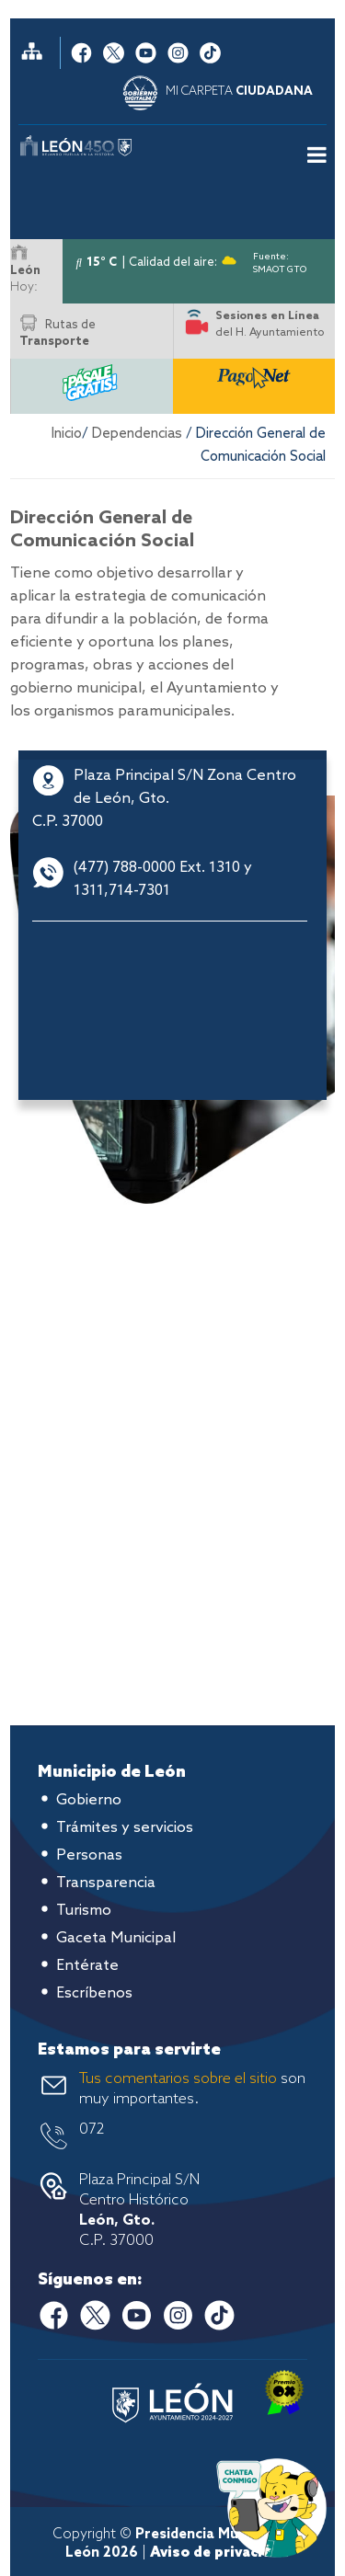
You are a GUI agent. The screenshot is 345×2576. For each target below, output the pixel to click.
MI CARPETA (239, 91)
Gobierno (88, 1800)
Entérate (87, 1966)
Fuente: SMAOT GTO (279, 260)
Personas (89, 1855)
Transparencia (105, 1883)
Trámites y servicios (124, 1828)
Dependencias (137, 434)
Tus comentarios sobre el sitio (178, 2079)
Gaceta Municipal (116, 1938)
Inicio (67, 434)
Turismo (83, 1910)
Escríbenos (94, 1993)
